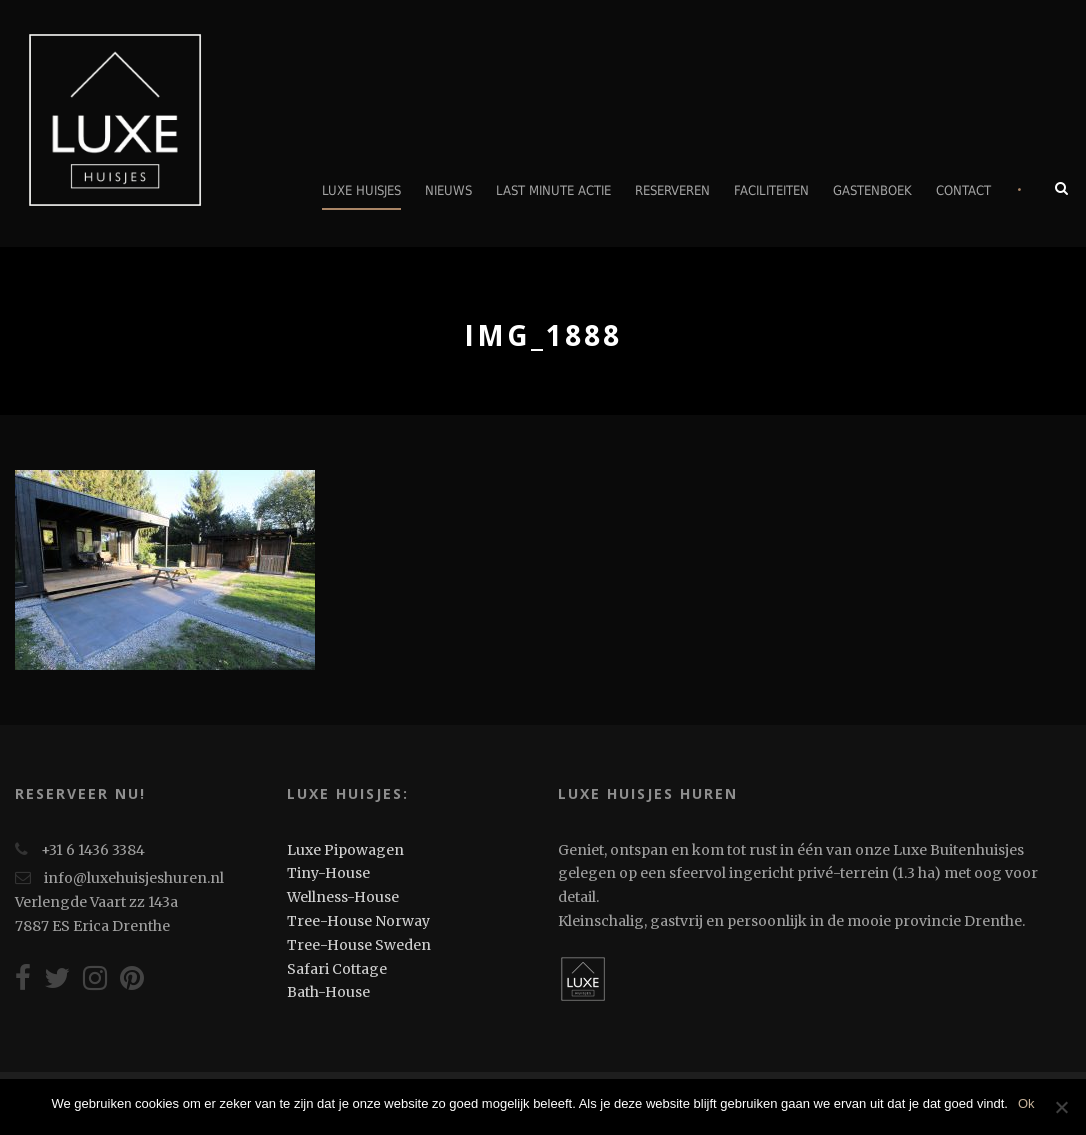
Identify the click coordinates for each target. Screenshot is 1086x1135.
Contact (963, 190)
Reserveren (672, 190)
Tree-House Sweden (359, 945)
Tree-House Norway (358, 921)
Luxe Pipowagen (345, 850)
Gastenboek (872, 190)
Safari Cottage (337, 969)
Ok (1026, 1103)
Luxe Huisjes (361, 190)
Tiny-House (328, 873)
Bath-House (328, 992)
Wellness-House (343, 897)
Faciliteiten (771, 190)
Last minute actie (553, 190)
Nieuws (448, 190)
